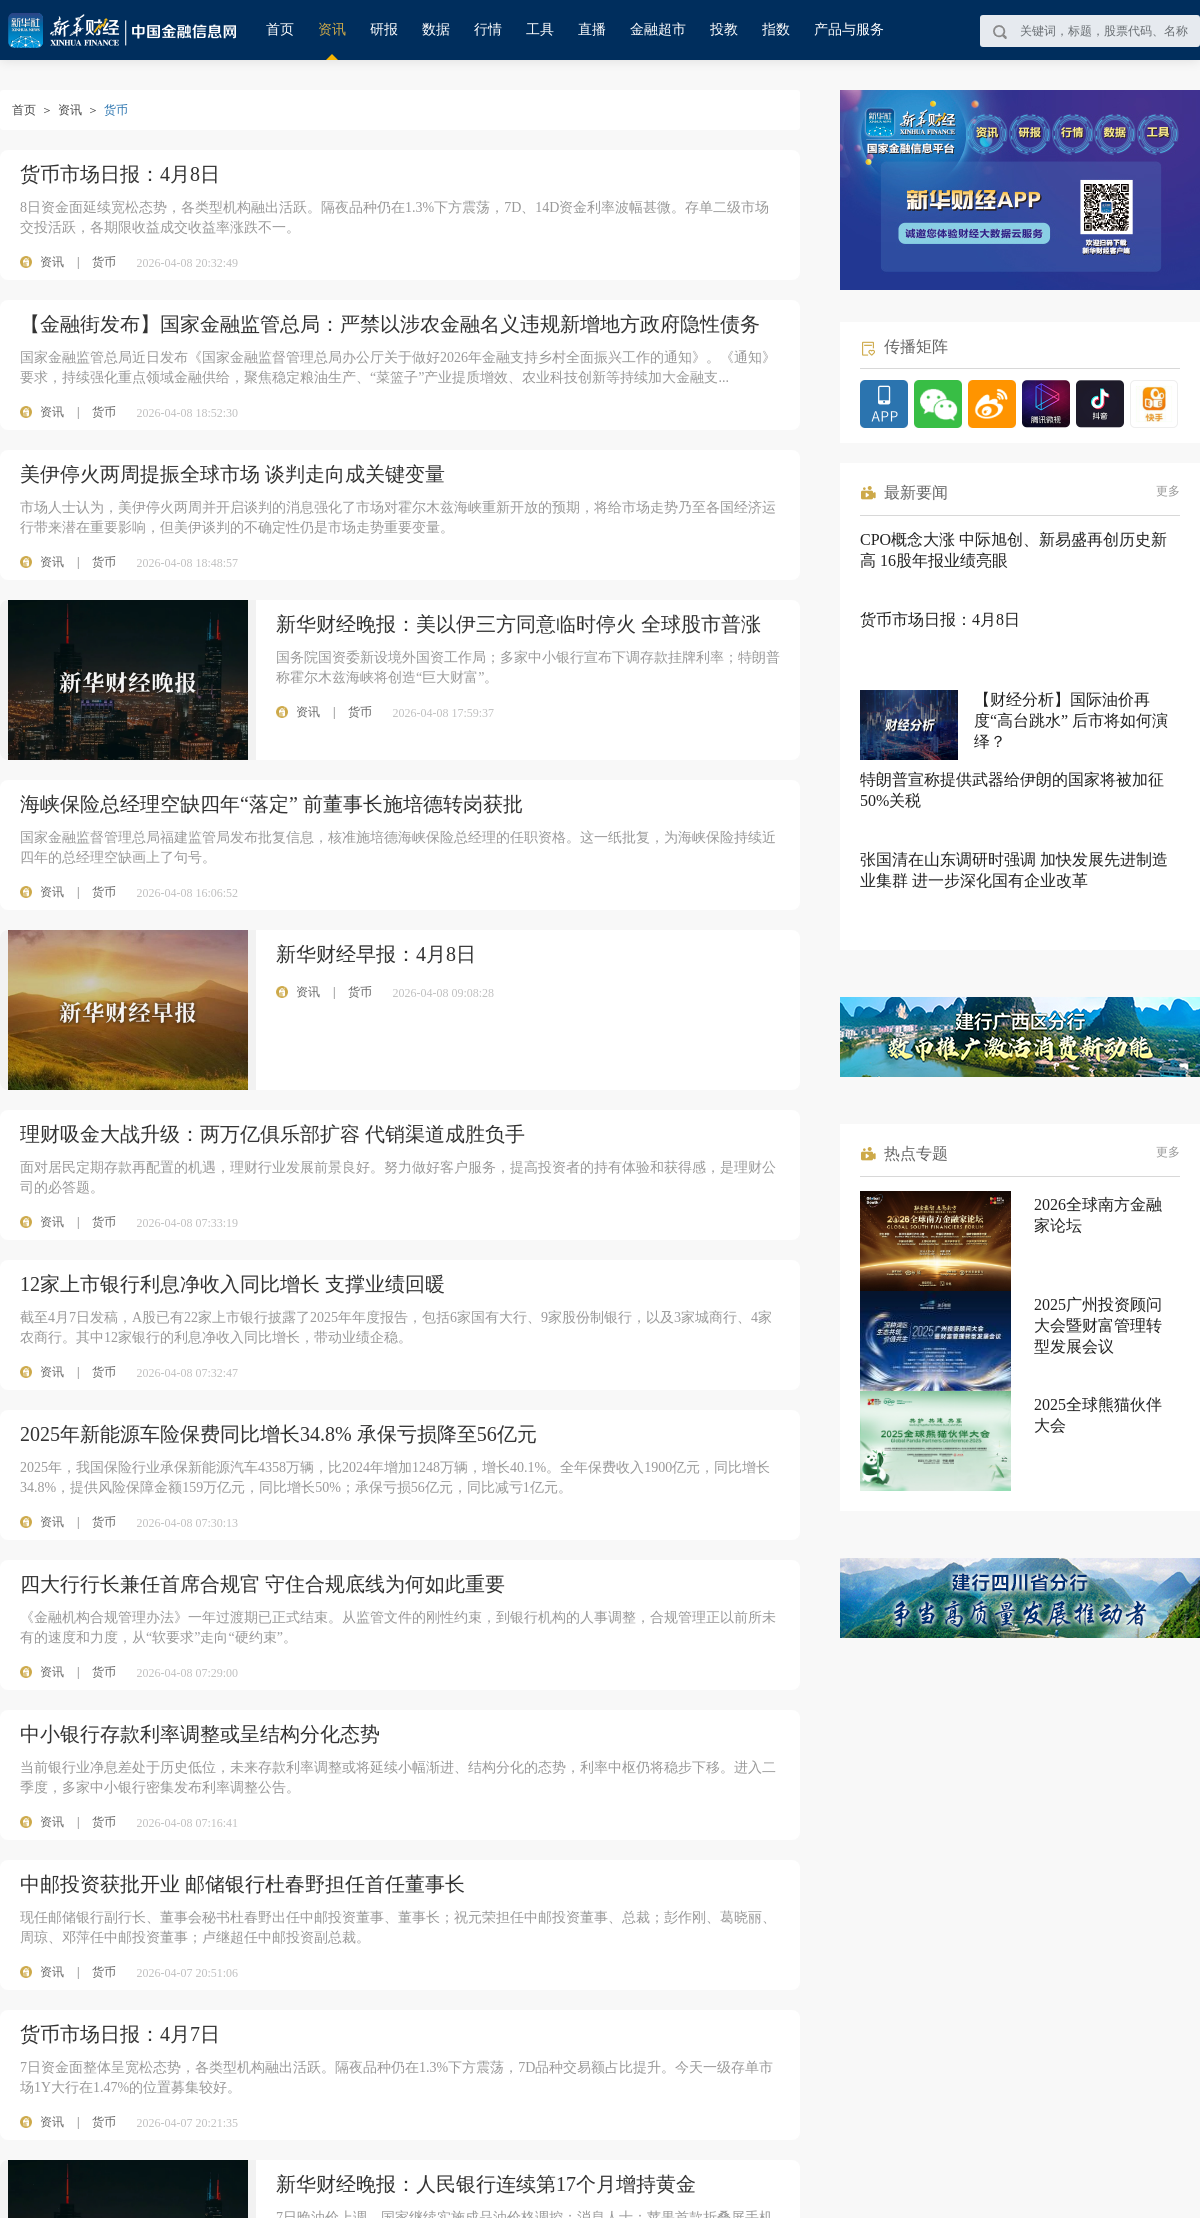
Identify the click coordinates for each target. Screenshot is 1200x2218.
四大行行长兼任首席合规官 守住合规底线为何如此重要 (262, 1584)
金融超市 (658, 29)
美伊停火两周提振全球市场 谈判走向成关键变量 (232, 474)
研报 (384, 29)
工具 (540, 29)
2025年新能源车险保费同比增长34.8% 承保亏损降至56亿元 (278, 1434)
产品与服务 (849, 29)
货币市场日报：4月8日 (120, 174)
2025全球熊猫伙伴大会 (1098, 1415)
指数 (776, 29)
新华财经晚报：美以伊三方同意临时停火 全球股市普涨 (518, 624)
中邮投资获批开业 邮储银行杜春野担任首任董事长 (242, 1884)
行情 (488, 29)
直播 (592, 29)
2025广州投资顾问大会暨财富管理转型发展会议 (1098, 1325)
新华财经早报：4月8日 (376, 954)
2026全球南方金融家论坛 (1098, 1215)
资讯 (332, 29)
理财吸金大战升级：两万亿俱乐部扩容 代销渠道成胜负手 (272, 1134)
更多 (1168, 491)
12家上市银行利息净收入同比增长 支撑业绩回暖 (232, 1284)
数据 (436, 29)
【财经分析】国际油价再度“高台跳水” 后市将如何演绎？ (1071, 720)
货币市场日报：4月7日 (120, 2034)
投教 (724, 29)
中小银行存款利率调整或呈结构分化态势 (200, 1734)
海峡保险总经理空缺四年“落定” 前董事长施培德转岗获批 (271, 804)
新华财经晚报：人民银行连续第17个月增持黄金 (486, 2184)
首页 (280, 29)
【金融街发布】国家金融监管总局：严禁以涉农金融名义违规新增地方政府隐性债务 (390, 324)
